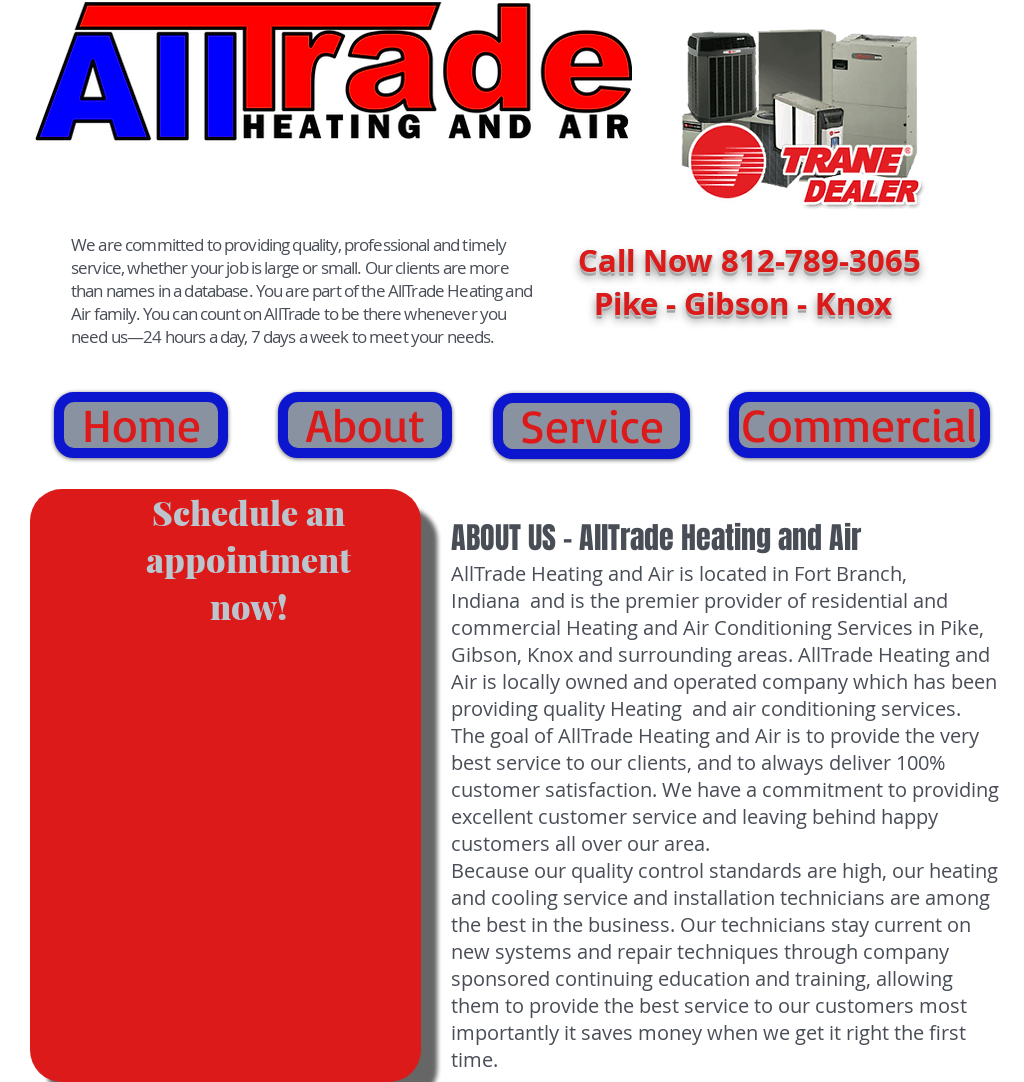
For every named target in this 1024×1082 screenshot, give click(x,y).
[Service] (591, 426)
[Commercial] (859, 425)
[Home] (141, 425)
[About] (365, 425)
